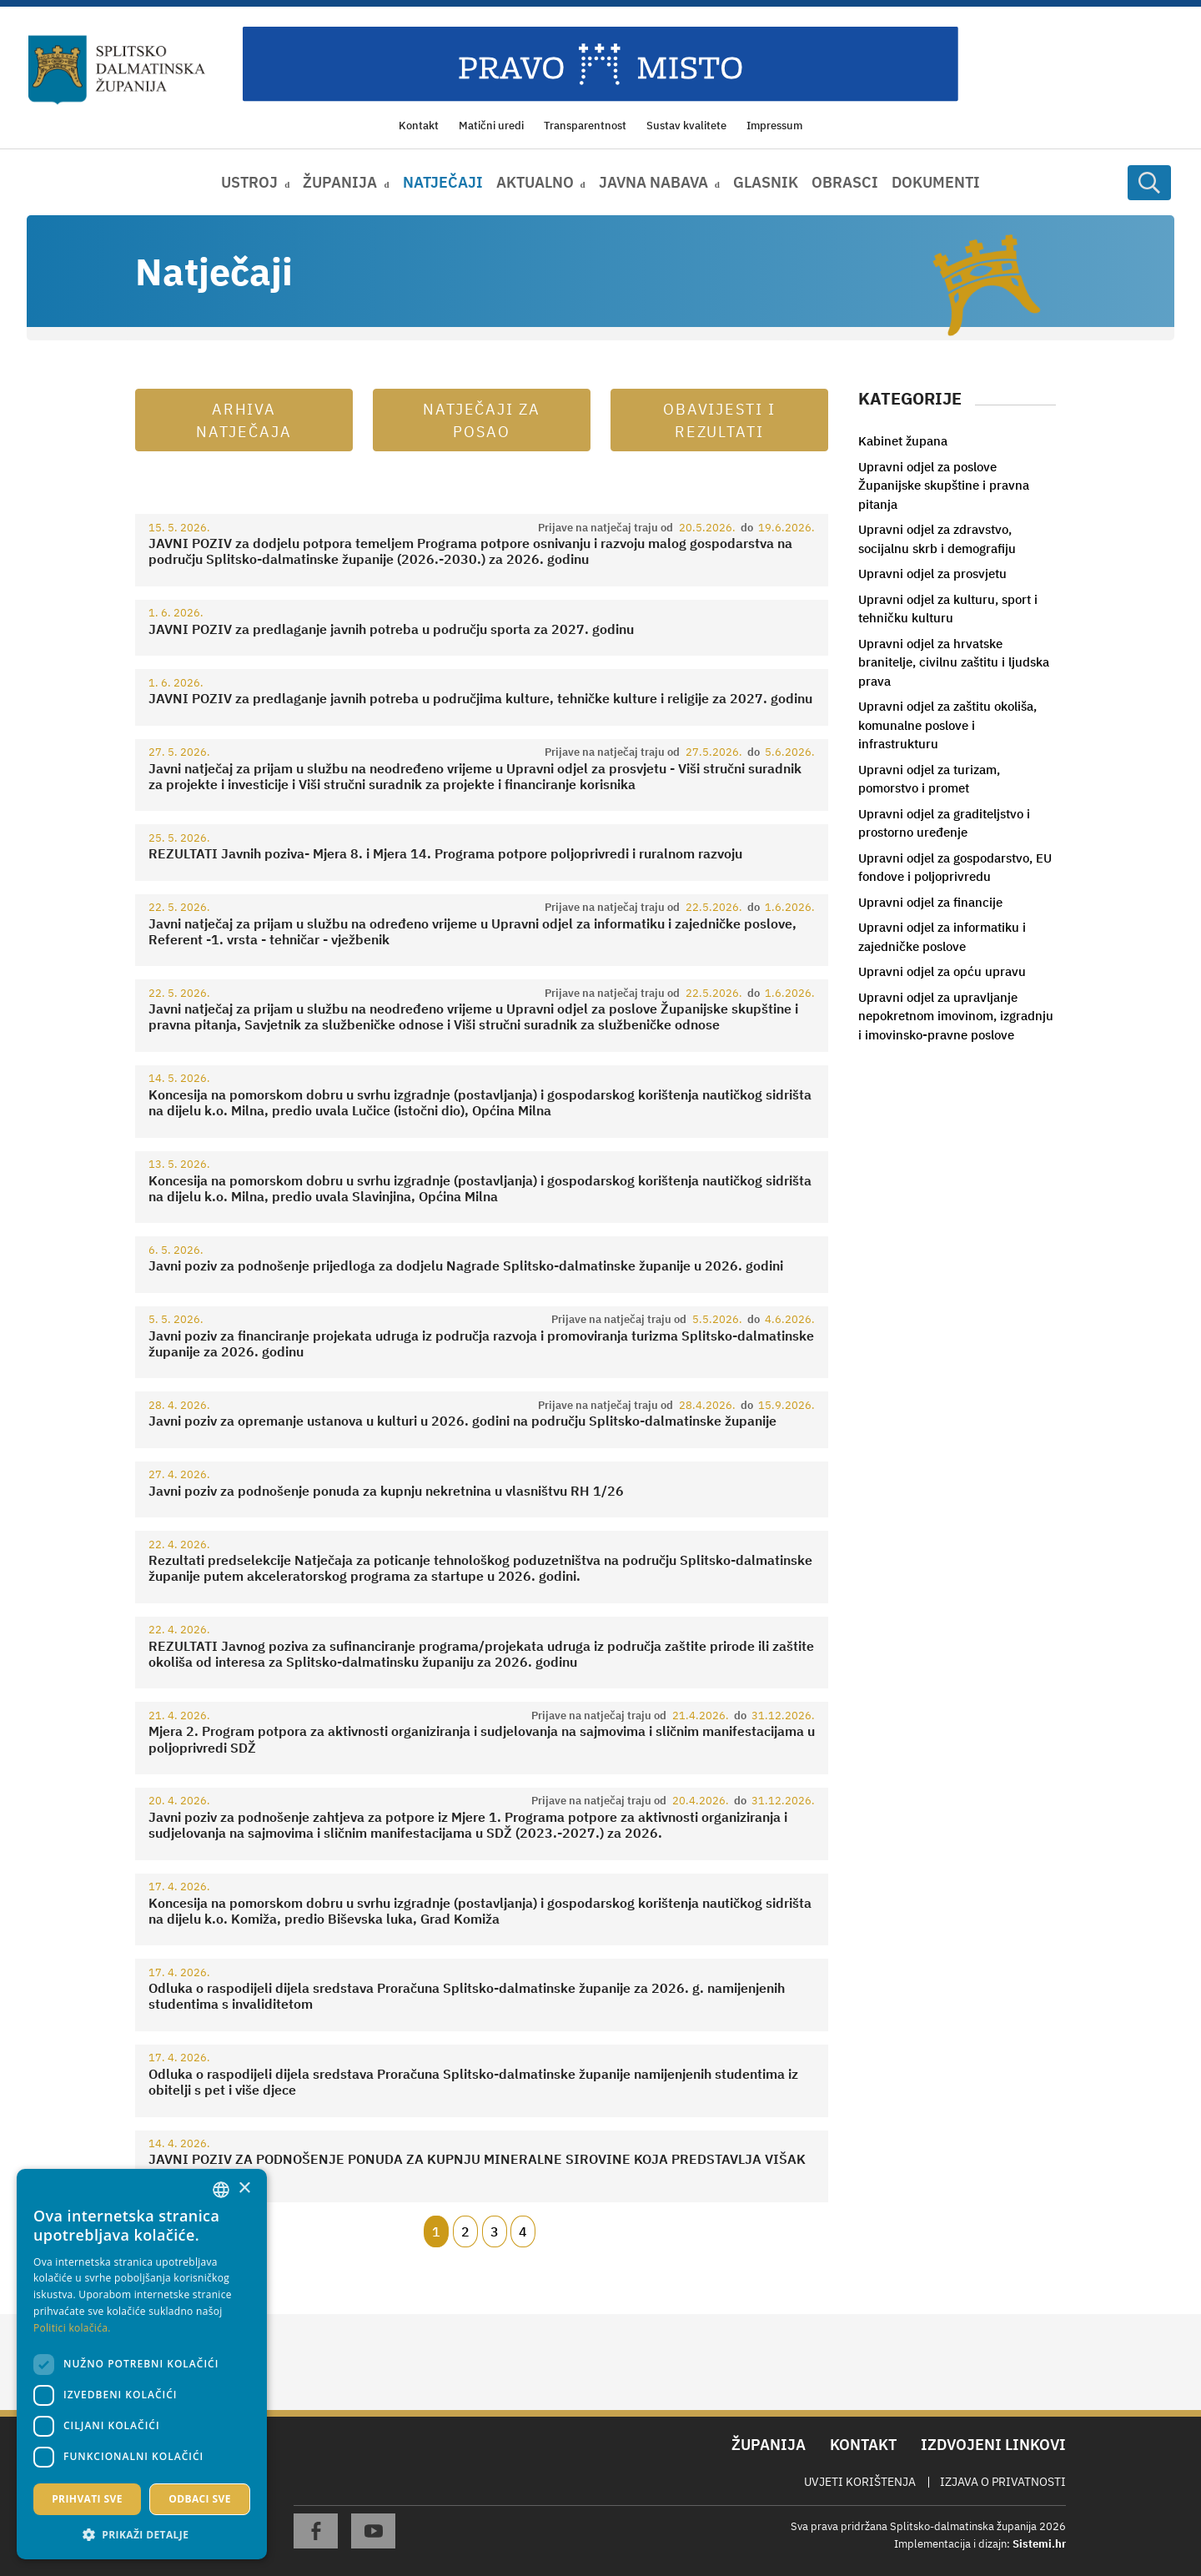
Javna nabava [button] (653, 182)
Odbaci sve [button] (199, 2499)
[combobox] (221, 2189)
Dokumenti (936, 182)
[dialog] (142, 2364)
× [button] (244, 2188)
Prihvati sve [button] (87, 2499)
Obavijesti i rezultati (719, 420)
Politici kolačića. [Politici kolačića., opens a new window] (72, 2328)
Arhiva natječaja (244, 420)
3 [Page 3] (494, 2231)
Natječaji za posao (482, 420)
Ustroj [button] (249, 182)
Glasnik (765, 182)
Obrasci (845, 182)
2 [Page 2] (465, 2231)
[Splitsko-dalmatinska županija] (117, 70)
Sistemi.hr (1039, 2544)
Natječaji (443, 182)
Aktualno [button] (535, 182)
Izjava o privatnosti (1003, 2481)
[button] (141, 2534)
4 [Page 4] (523, 2231)
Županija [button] (340, 182)
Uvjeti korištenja (860, 2481)
